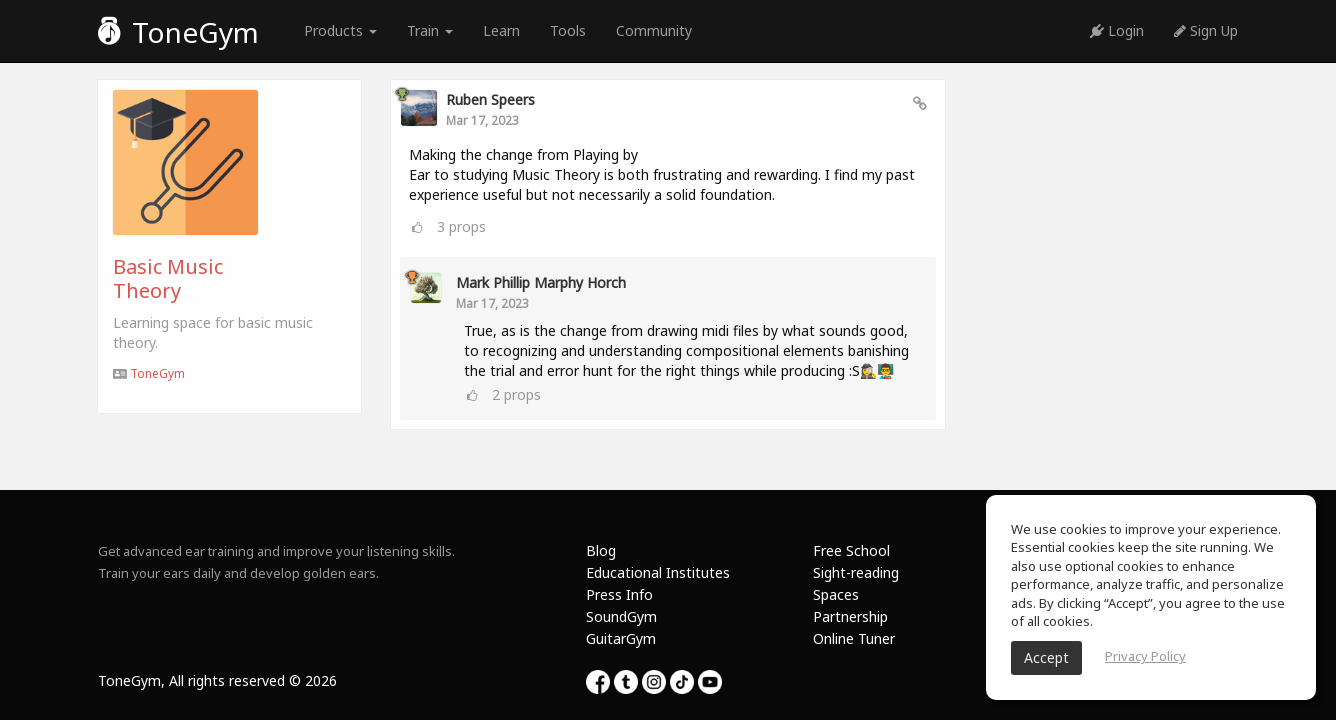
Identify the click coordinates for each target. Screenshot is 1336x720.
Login (1117, 30)
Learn (501, 30)
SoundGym (621, 616)
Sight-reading (856, 572)
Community (654, 30)
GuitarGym (621, 638)
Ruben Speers (490, 99)
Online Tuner (854, 638)
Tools (568, 30)
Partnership (850, 616)
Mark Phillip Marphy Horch (541, 282)
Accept (1046, 657)
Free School (851, 550)
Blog (601, 550)
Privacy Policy (1145, 656)
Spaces (836, 594)
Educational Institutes (658, 572)
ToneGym (178, 32)
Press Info (619, 594)
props (461, 226)
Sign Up (1206, 30)
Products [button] (340, 30)
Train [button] (430, 30)
